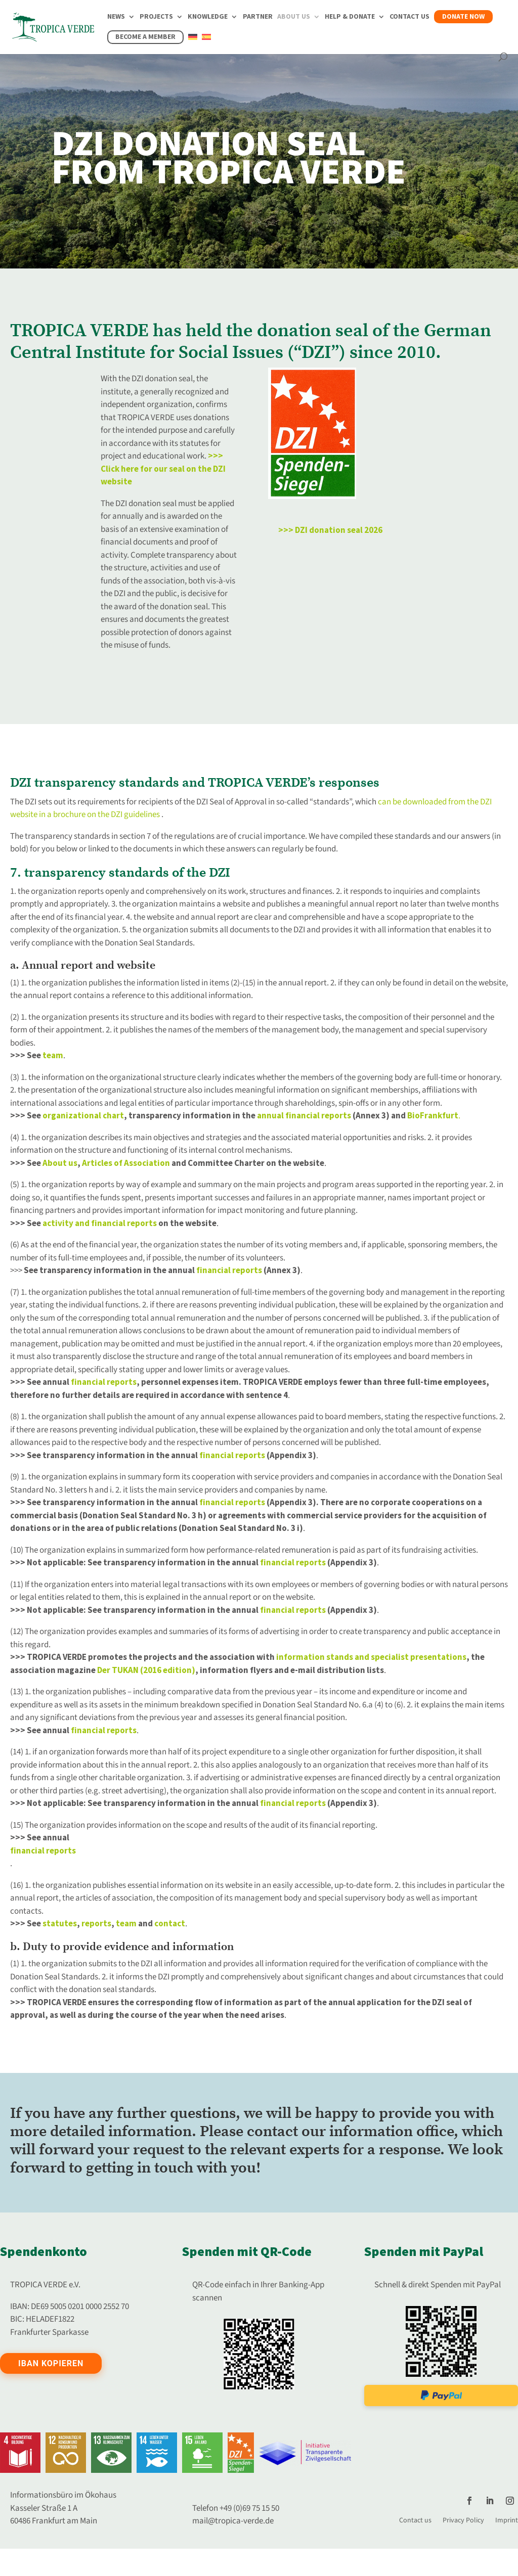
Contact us (409, 17)
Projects (156, 17)
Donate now (463, 17)
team (52, 1056)
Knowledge (208, 17)
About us (293, 17)
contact (169, 1924)
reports (96, 1924)
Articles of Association (126, 1163)
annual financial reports (305, 1116)
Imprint (506, 2519)
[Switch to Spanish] (206, 43)
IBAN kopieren (50, 2363)
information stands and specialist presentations (371, 1657)
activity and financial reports (99, 1223)
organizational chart (83, 1116)
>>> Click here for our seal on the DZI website (163, 469)
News (116, 17)
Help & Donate (350, 17)
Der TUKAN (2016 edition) (146, 1670)
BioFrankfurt (432, 1116)
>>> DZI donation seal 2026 (330, 530)
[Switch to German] (192, 43)
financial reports (230, 1270)
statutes (59, 1924)
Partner (258, 17)
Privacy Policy (463, 2519)
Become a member (145, 37)
